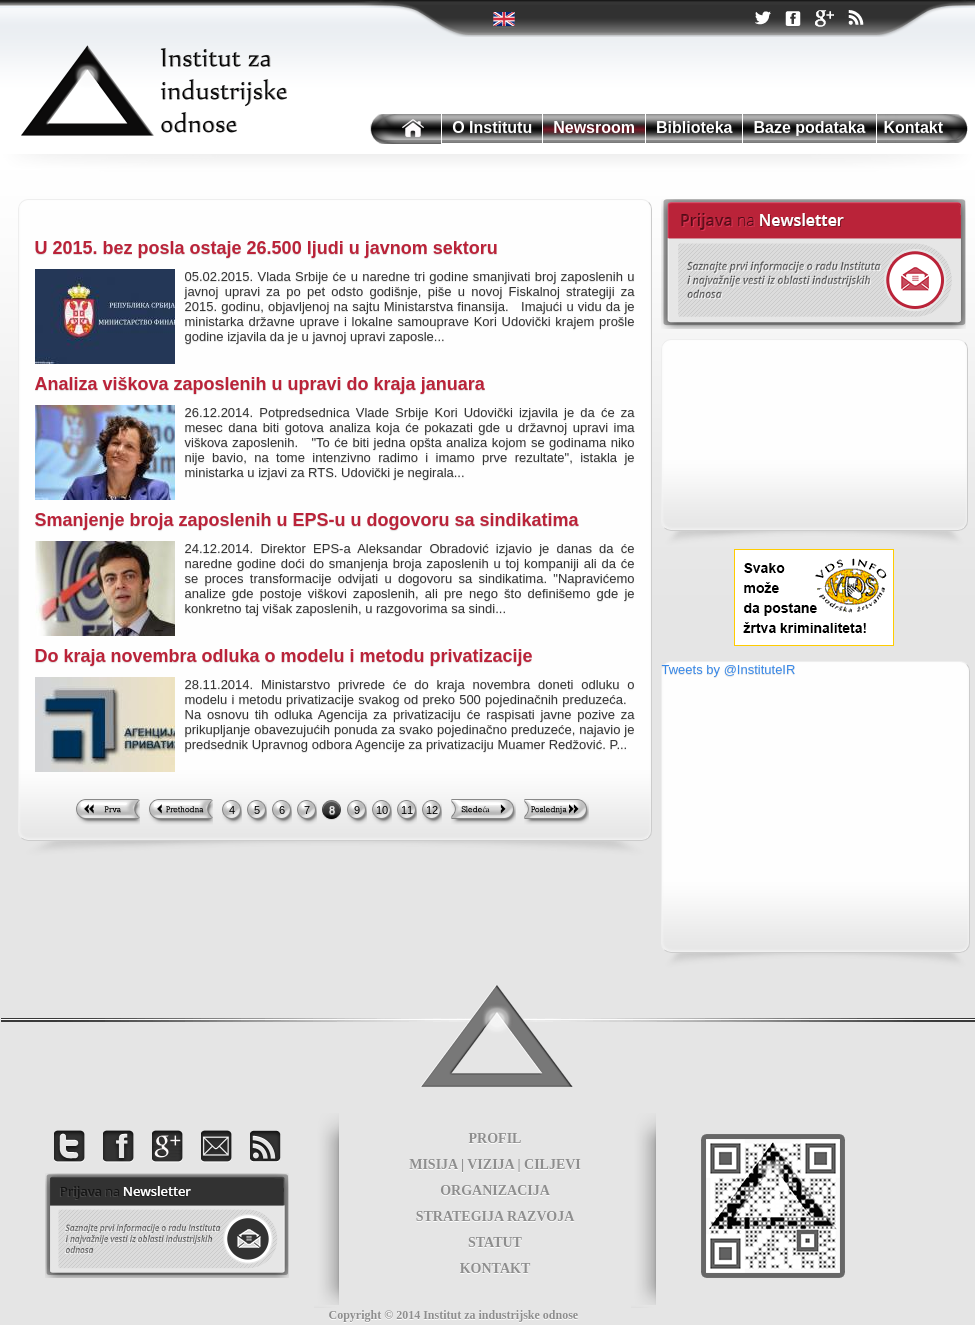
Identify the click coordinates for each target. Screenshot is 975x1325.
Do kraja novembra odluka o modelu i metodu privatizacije (284, 656)
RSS (855, 20)
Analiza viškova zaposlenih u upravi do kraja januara (260, 384)
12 (432, 810)
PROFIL (495, 1138)
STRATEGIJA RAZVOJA (495, 1216)
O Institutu (492, 127)
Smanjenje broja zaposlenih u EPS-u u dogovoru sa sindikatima (307, 520)
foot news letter (167, 1225)
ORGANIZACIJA (495, 1190)
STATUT (495, 1242)
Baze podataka (809, 127)
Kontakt (914, 127)
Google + (824, 20)
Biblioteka (694, 127)
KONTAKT (495, 1268)
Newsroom (594, 127)
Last (556, 812)
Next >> (483, 812)
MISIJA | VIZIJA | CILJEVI (495, 1164)
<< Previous (180, 812)
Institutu (404, 129)
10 (382, 810)
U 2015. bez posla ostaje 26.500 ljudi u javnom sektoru (266, 248)
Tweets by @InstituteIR (729, 669)
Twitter (505, 19)
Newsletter (813, 264)
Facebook (793, 19)
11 (407, 810)
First (107, 812)
